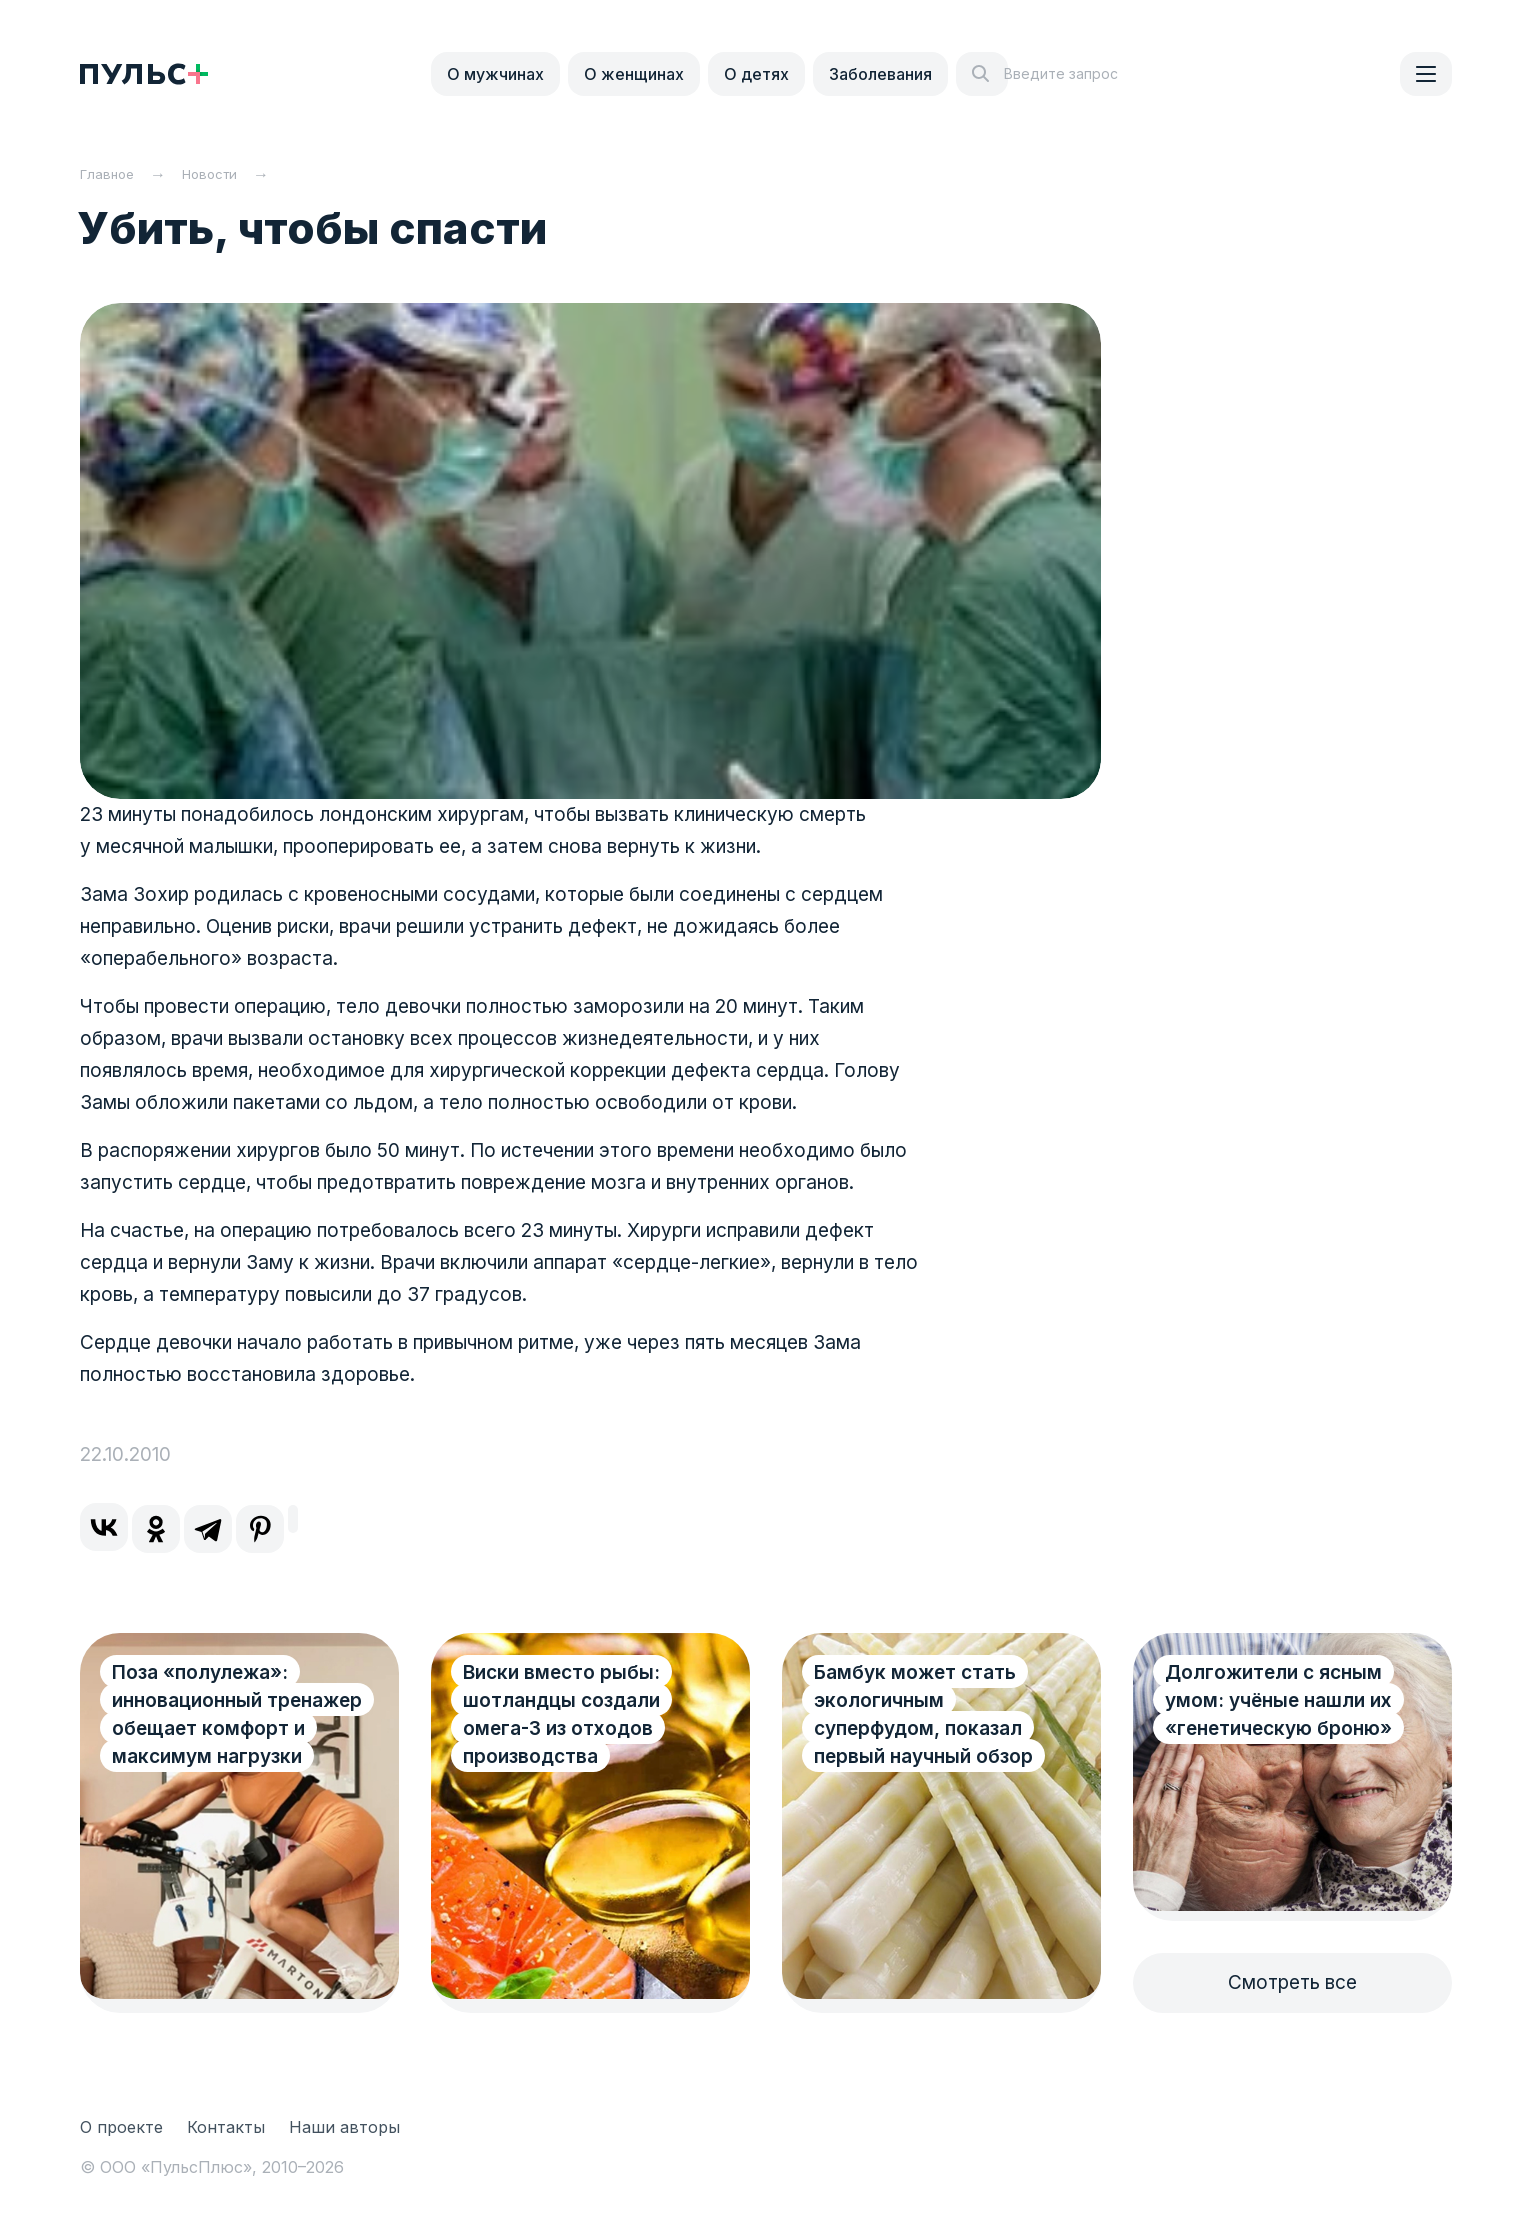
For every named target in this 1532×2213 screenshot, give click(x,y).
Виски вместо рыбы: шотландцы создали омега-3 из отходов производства (561, 1714)
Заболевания (880, 74)
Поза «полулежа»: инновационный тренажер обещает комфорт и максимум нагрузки (216, 1728)
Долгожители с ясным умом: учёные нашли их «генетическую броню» (1278, 1700)
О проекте (121, 2127)
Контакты (226, 2127)
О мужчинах (495, 74)
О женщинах (634, 74)
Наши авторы (344, 2127)
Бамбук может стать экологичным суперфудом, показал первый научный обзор (923, 1714)
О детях (756, 74)
